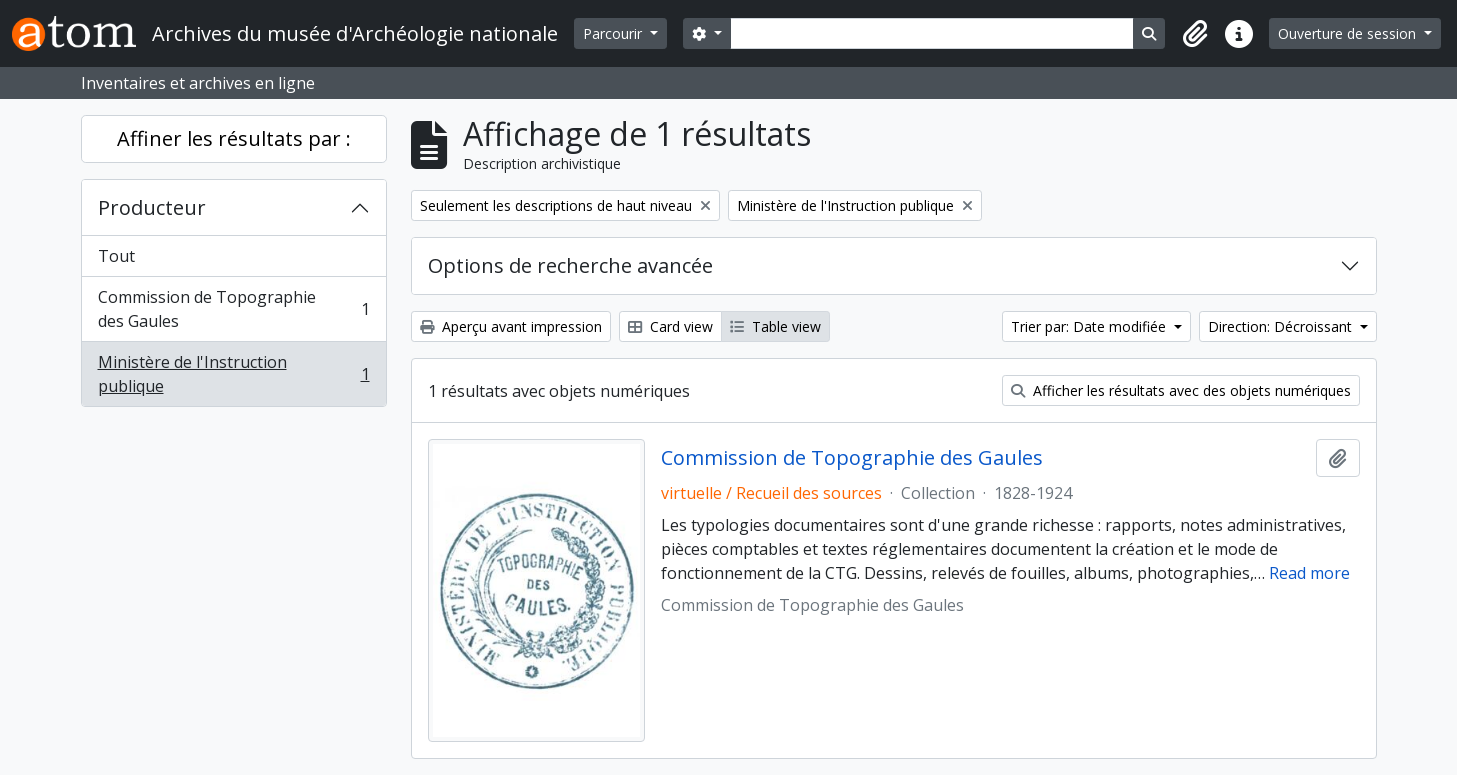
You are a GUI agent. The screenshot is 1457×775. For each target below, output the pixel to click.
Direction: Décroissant (1282, 326)
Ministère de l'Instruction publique (233, 374)
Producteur (152, 207)
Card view (670, 326)
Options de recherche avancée (570, 265)
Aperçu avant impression (511, 326)
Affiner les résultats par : (234, 138)
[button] (1195, 34)
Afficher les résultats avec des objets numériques (1181, 390)
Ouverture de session (1349, 33)
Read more (1309, 573)
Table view (775, 326)
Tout (116, 256)
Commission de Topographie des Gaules (233, 309)
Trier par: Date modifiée (1090, 326)
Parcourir (614, 33)
